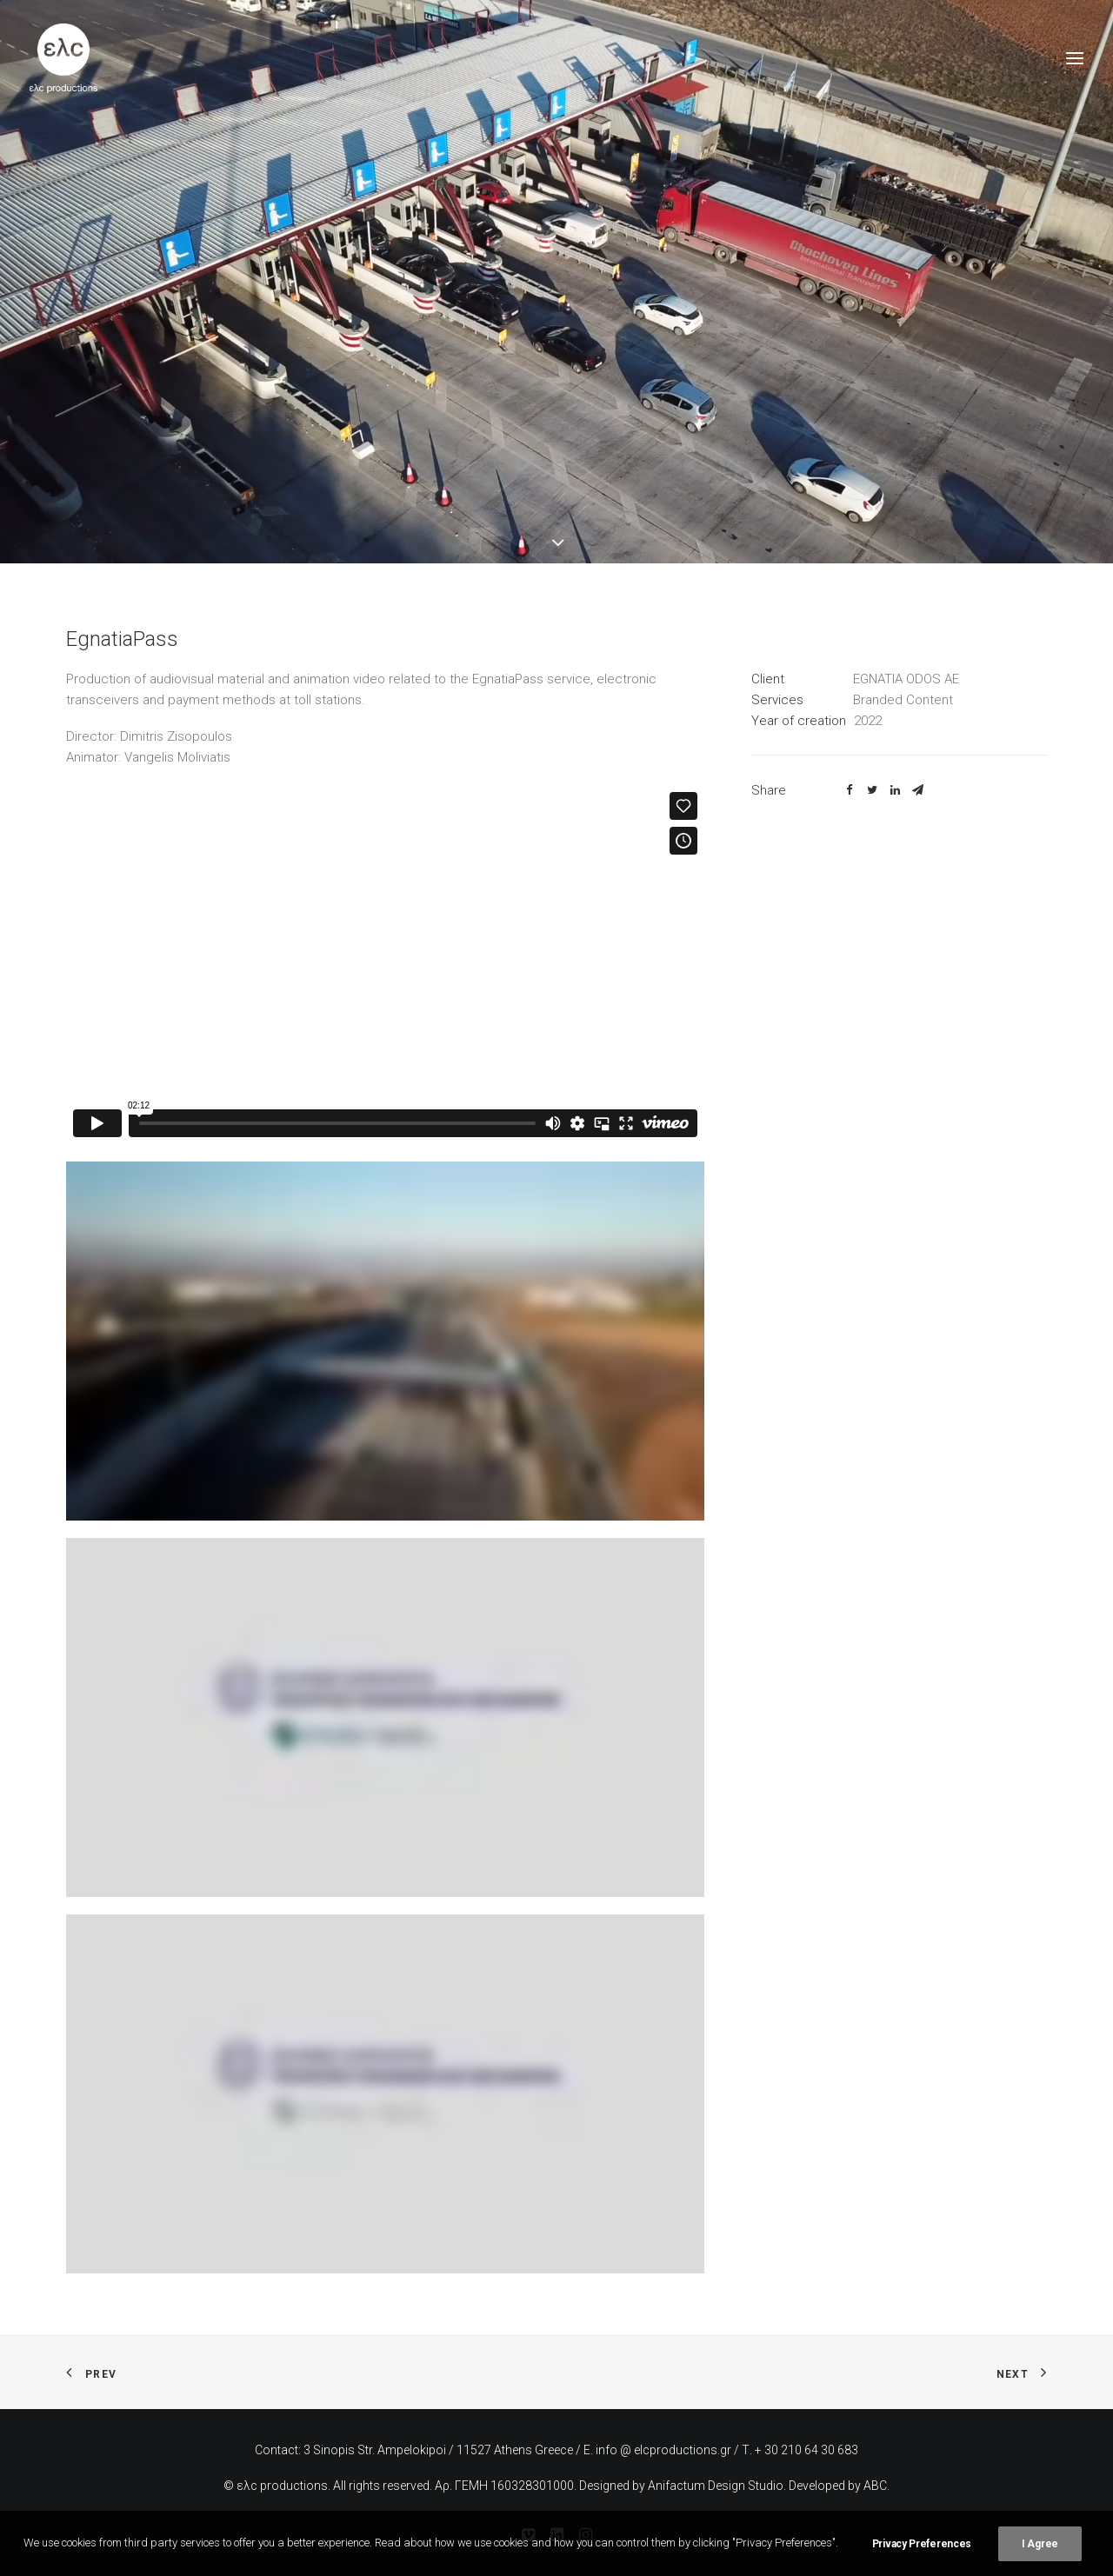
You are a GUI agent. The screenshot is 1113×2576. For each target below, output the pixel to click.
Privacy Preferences (921, 2544)
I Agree (1040, 2544)
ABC (875, 2486)
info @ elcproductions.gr (663, 2450)
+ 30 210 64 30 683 (806, 2450)
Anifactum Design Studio (715, 2486)
